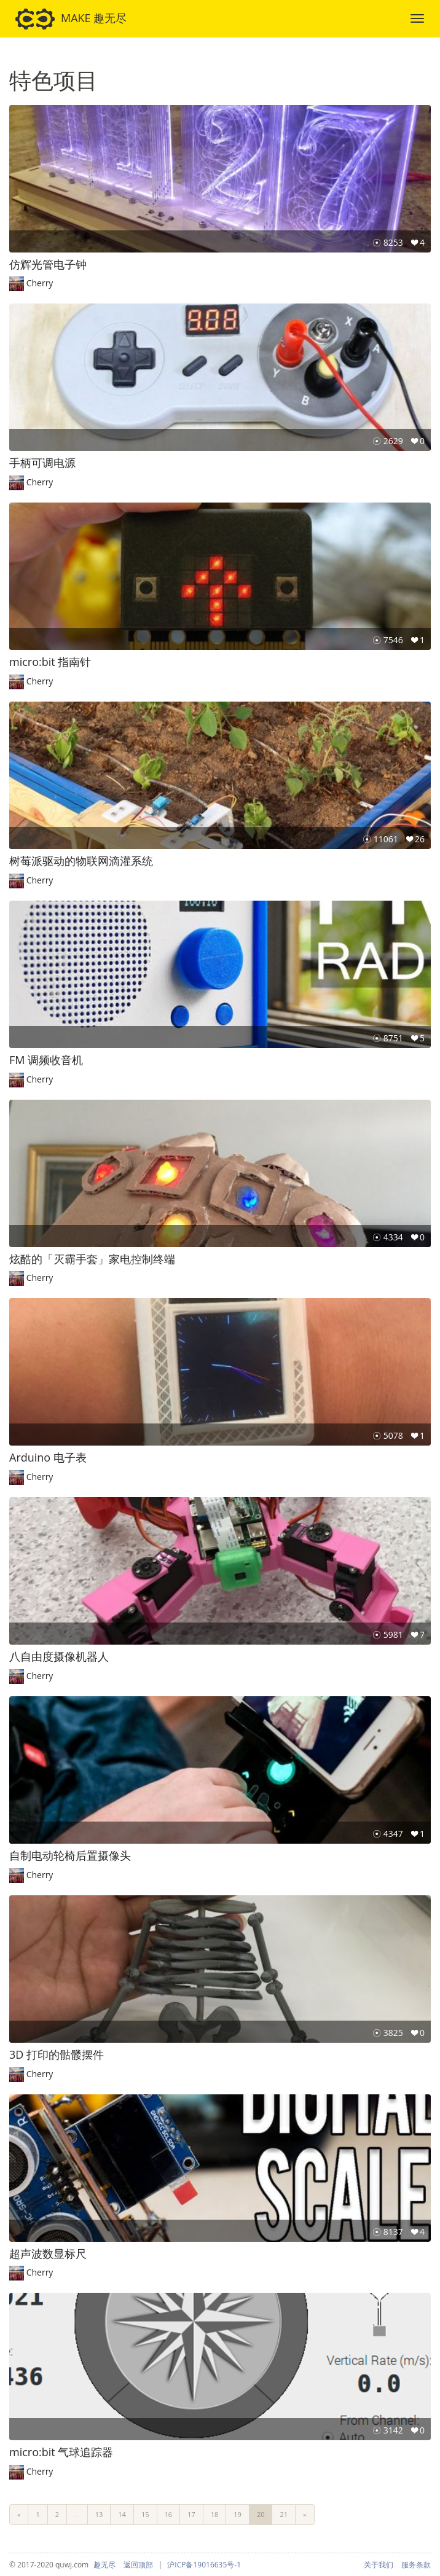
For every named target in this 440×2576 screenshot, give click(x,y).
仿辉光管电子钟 (48, 264)
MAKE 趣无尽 (71, 19)
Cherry (39, 283)
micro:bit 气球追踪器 (61, 2452)
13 (99, 2514)
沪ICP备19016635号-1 (204, 2564)
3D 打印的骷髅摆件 (56, 2054)
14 (122, 2514)
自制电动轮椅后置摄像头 (70, 1855)
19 (238, 2514)
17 (191, 2514)
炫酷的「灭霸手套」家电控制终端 (92, 1258)
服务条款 (416, 2564)
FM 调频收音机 (46, 1059)
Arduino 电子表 (48, 1457)
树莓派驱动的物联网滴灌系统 (81, 860)
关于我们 (378, 2564)
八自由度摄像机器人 (59, 1656)
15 (145, 2514)
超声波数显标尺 (48, 2253)
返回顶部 (138, 2564)
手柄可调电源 (42, 462)
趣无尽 (104, 2564)
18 (215, 2514)
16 (169, 2514)
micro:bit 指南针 (50, 661)
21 (284, 2514)
